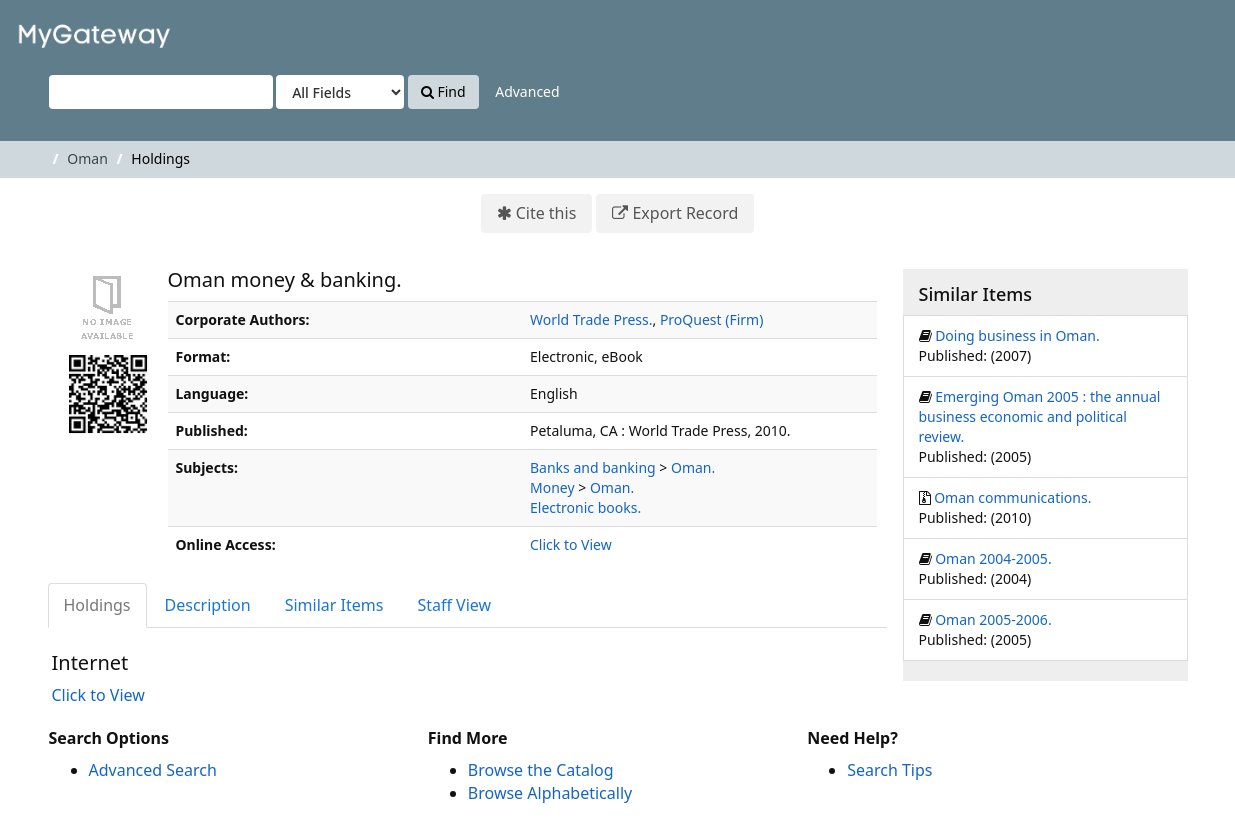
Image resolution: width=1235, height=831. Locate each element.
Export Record (685, 213)
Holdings (97, 605)
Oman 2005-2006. (993, 619)
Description (208, 605)
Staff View (454, 605)
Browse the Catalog (541, 770)
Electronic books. (585, 507)
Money (552, 487)
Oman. (693, 467)
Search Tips (889, 770)
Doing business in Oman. (1017, 335)
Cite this (546, 213)
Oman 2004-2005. (993, 558)
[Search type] (340, 92)
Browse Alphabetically (550, 793)
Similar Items (334, 605)
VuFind (64, 30)
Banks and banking (593, 467)
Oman (87, 158)
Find (443, 91)
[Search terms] (161, 92)
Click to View (571, 544)
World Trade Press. (591, 319)
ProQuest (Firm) (711, 319)
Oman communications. (1012, 497)
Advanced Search (153, 770)
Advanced (527, 91)
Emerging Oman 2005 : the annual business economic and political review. (1040, 416)
